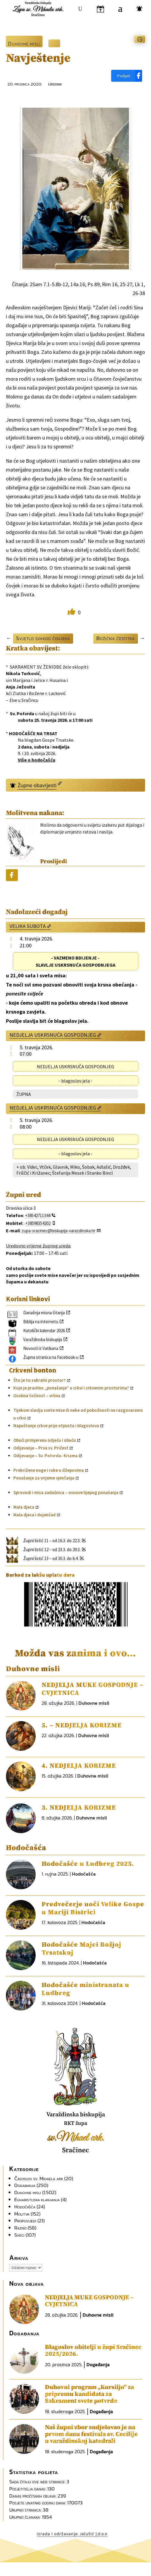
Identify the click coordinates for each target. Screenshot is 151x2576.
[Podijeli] (126, 76)
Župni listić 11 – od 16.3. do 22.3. (52, 1540)
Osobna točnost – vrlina (36, 1395)
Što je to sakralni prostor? (39, 1380)
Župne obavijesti (37, 785)
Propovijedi (25, 2220)
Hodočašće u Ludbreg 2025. (88, 1864)
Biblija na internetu (40, 1321)
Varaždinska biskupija (42, 1339)
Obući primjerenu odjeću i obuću (44, 1440)
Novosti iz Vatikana (40, 1348)
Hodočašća (84, 1873)
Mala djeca (23, 1507)
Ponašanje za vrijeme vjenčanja (43, 1478)
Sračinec (75, 2150)
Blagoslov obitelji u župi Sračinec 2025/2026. (93, 2350)
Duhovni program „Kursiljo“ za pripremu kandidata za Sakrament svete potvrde (89, 2394)
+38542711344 (37, 1215)
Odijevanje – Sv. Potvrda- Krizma (45, 1455)
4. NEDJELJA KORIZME (79, 1766)
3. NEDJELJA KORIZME (79, 1808)
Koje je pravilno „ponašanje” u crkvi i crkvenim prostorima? (71, 1388)
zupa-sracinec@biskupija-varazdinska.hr (58, 1230)
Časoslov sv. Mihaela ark (38, 2178)
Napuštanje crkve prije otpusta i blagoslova (56, 1425)
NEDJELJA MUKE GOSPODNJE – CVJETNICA (89, 2301)
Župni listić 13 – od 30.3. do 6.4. (50, 1558)
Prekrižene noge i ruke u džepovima (48, 1470)
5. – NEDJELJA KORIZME (82, 1725)
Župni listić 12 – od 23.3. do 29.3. (52, 1549)
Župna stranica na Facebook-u (50, 1357)
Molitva (21, 2214)
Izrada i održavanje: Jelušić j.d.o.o (72, 2534)
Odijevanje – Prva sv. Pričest (40, 1448)
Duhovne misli (24, 44)
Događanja (24, 2185)
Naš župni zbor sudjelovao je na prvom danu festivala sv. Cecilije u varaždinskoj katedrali (91, 2434)
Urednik (55, 84)
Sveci (19, 2235)
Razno (20, 2228)
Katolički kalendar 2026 (44, 1330)
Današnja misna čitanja (44, 1312)
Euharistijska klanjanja (37, 2199)
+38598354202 (38, 1223)
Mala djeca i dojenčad (34, 1515)
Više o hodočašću (36, 760)
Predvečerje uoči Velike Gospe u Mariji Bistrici (93, 1908)
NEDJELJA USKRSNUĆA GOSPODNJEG (53, 1034)
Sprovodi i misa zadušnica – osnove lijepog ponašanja (65, 1492)
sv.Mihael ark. (75, 2138)
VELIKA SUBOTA (28, 926)
